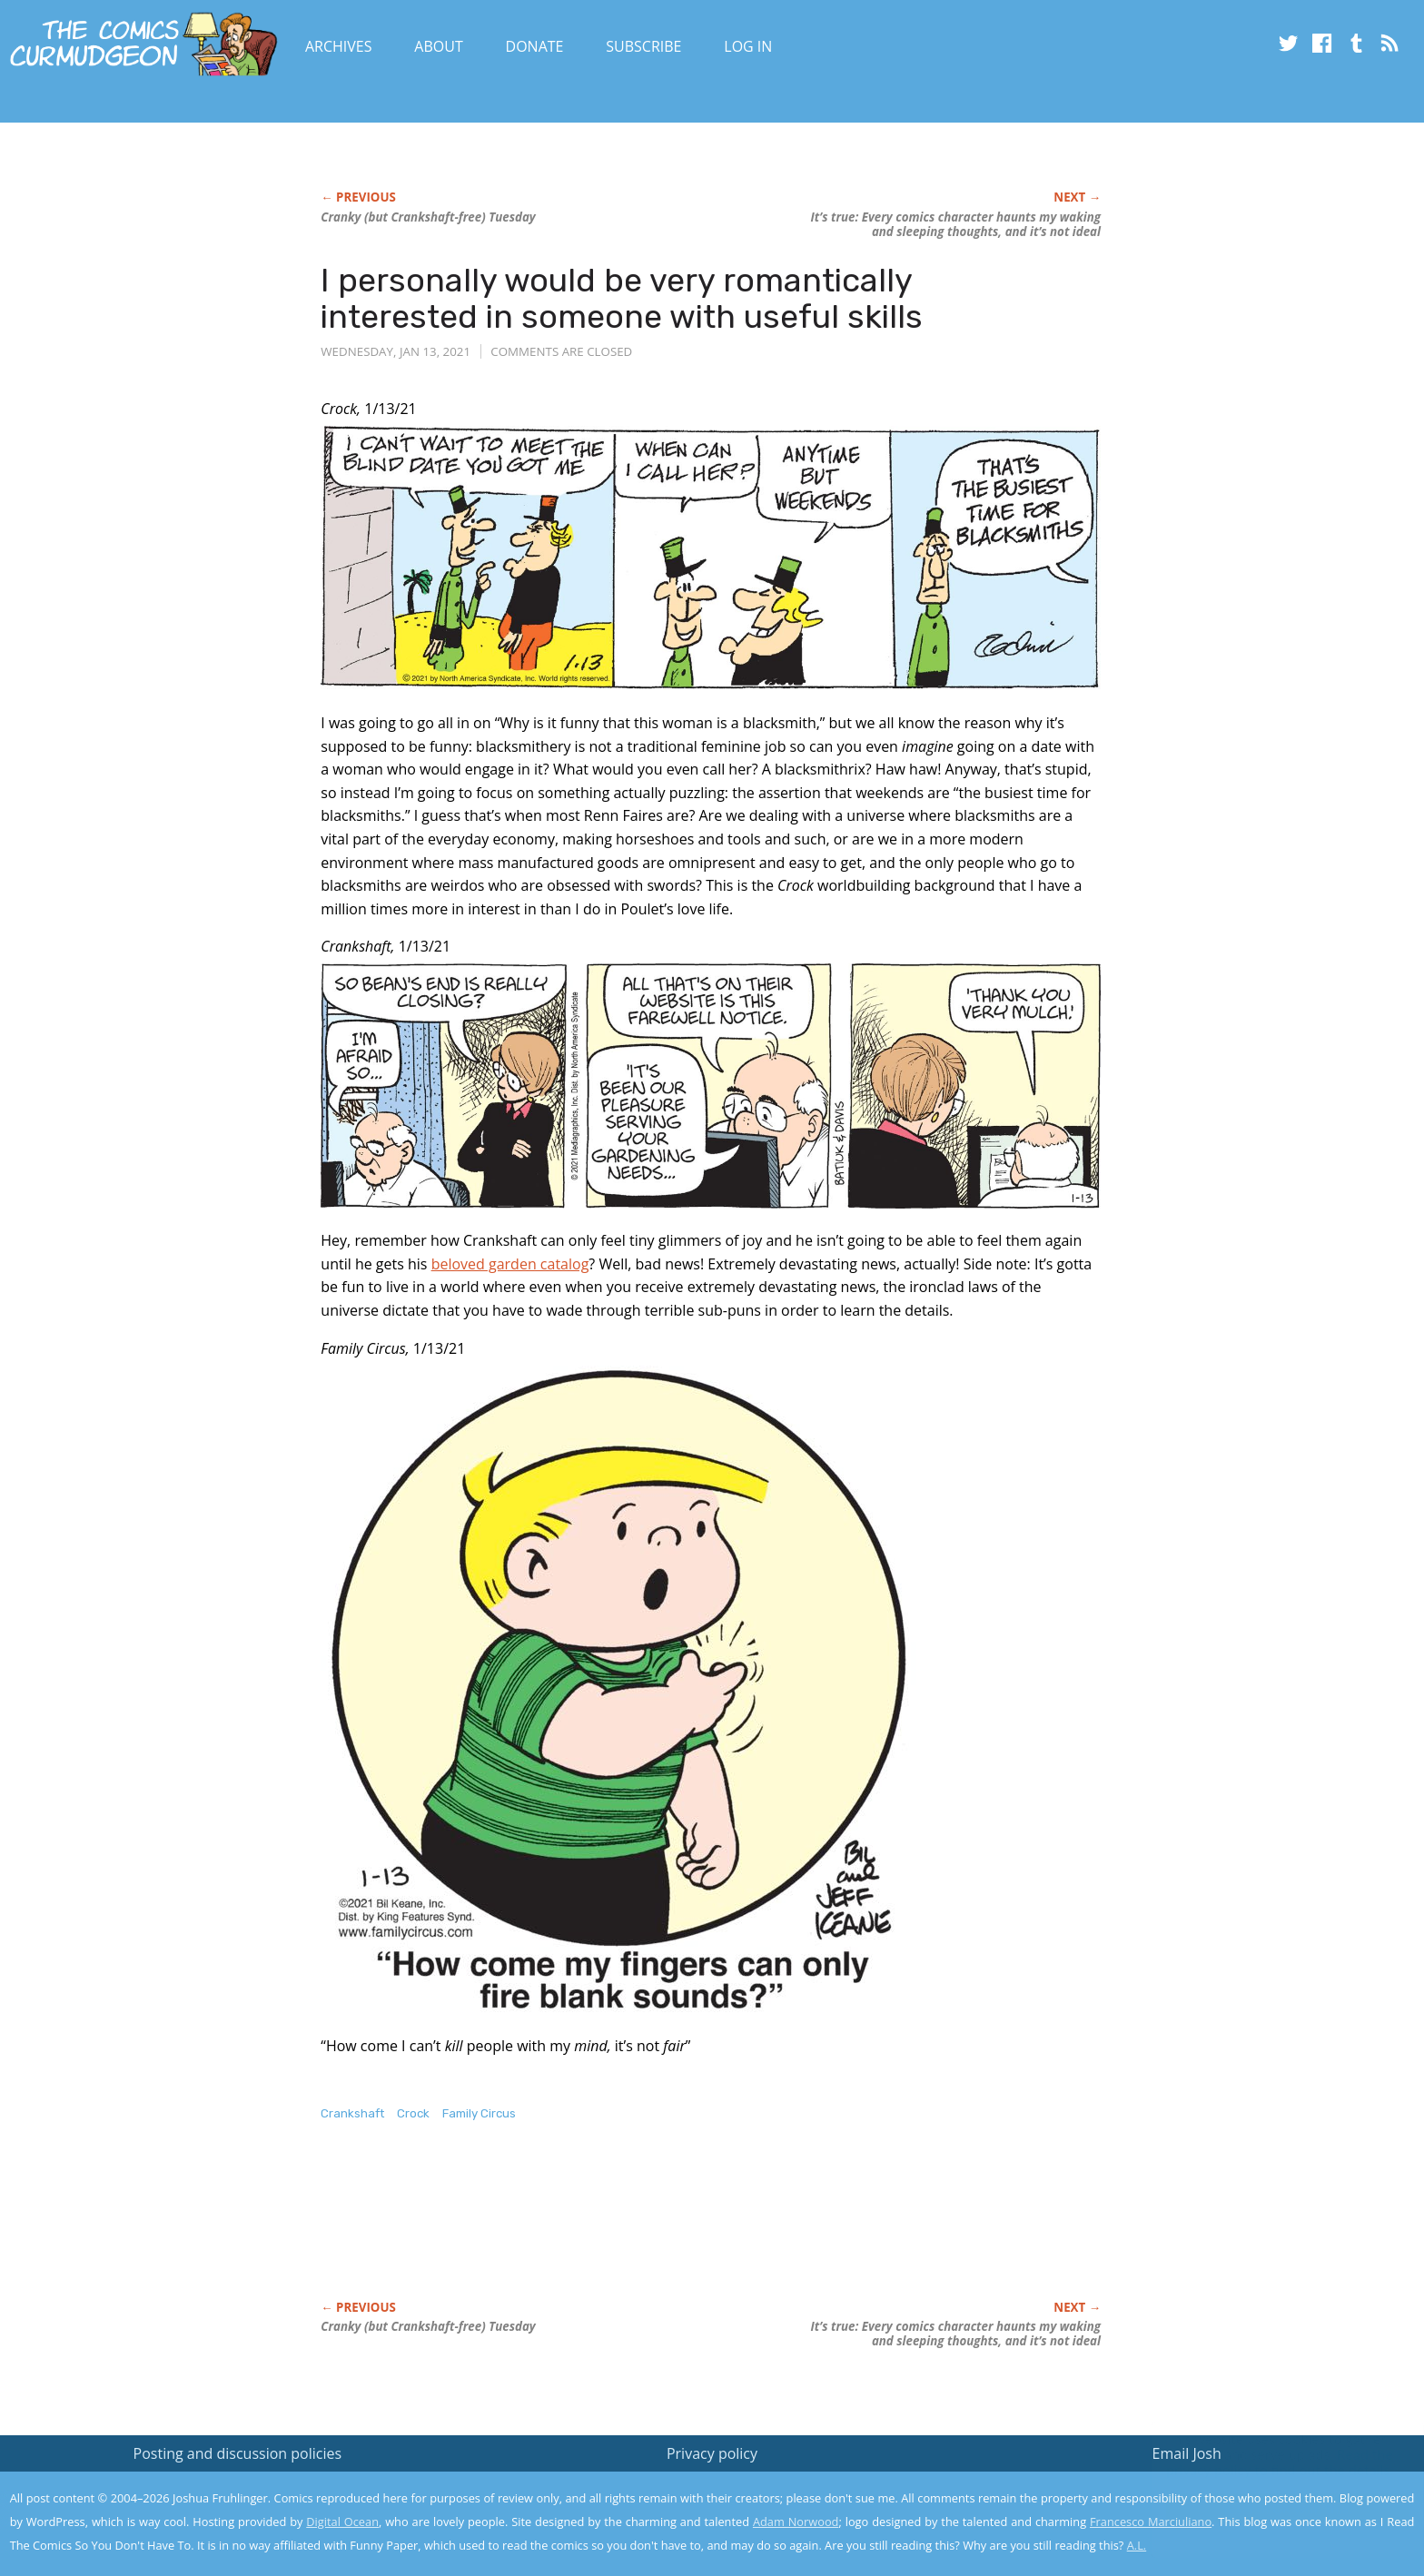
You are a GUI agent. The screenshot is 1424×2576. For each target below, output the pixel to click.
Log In (748, 46)
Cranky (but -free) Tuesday (428, 217)
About (438, 46)
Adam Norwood (795, 2521)
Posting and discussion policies (238, 2453)
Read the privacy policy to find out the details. (1262, 2462)
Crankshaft (352, 2113)
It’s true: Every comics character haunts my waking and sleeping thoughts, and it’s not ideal (956, 224)
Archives (338, 46)
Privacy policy (712, 2453)
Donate (535, 46)
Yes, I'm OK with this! (1270, 2508)
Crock (413, 2113)
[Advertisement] (651, 2230)
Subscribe (643, 46)
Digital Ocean (342, 2521)
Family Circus (479, 2113)
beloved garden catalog (510, 1264)
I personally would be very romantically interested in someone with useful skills (622, 298)
